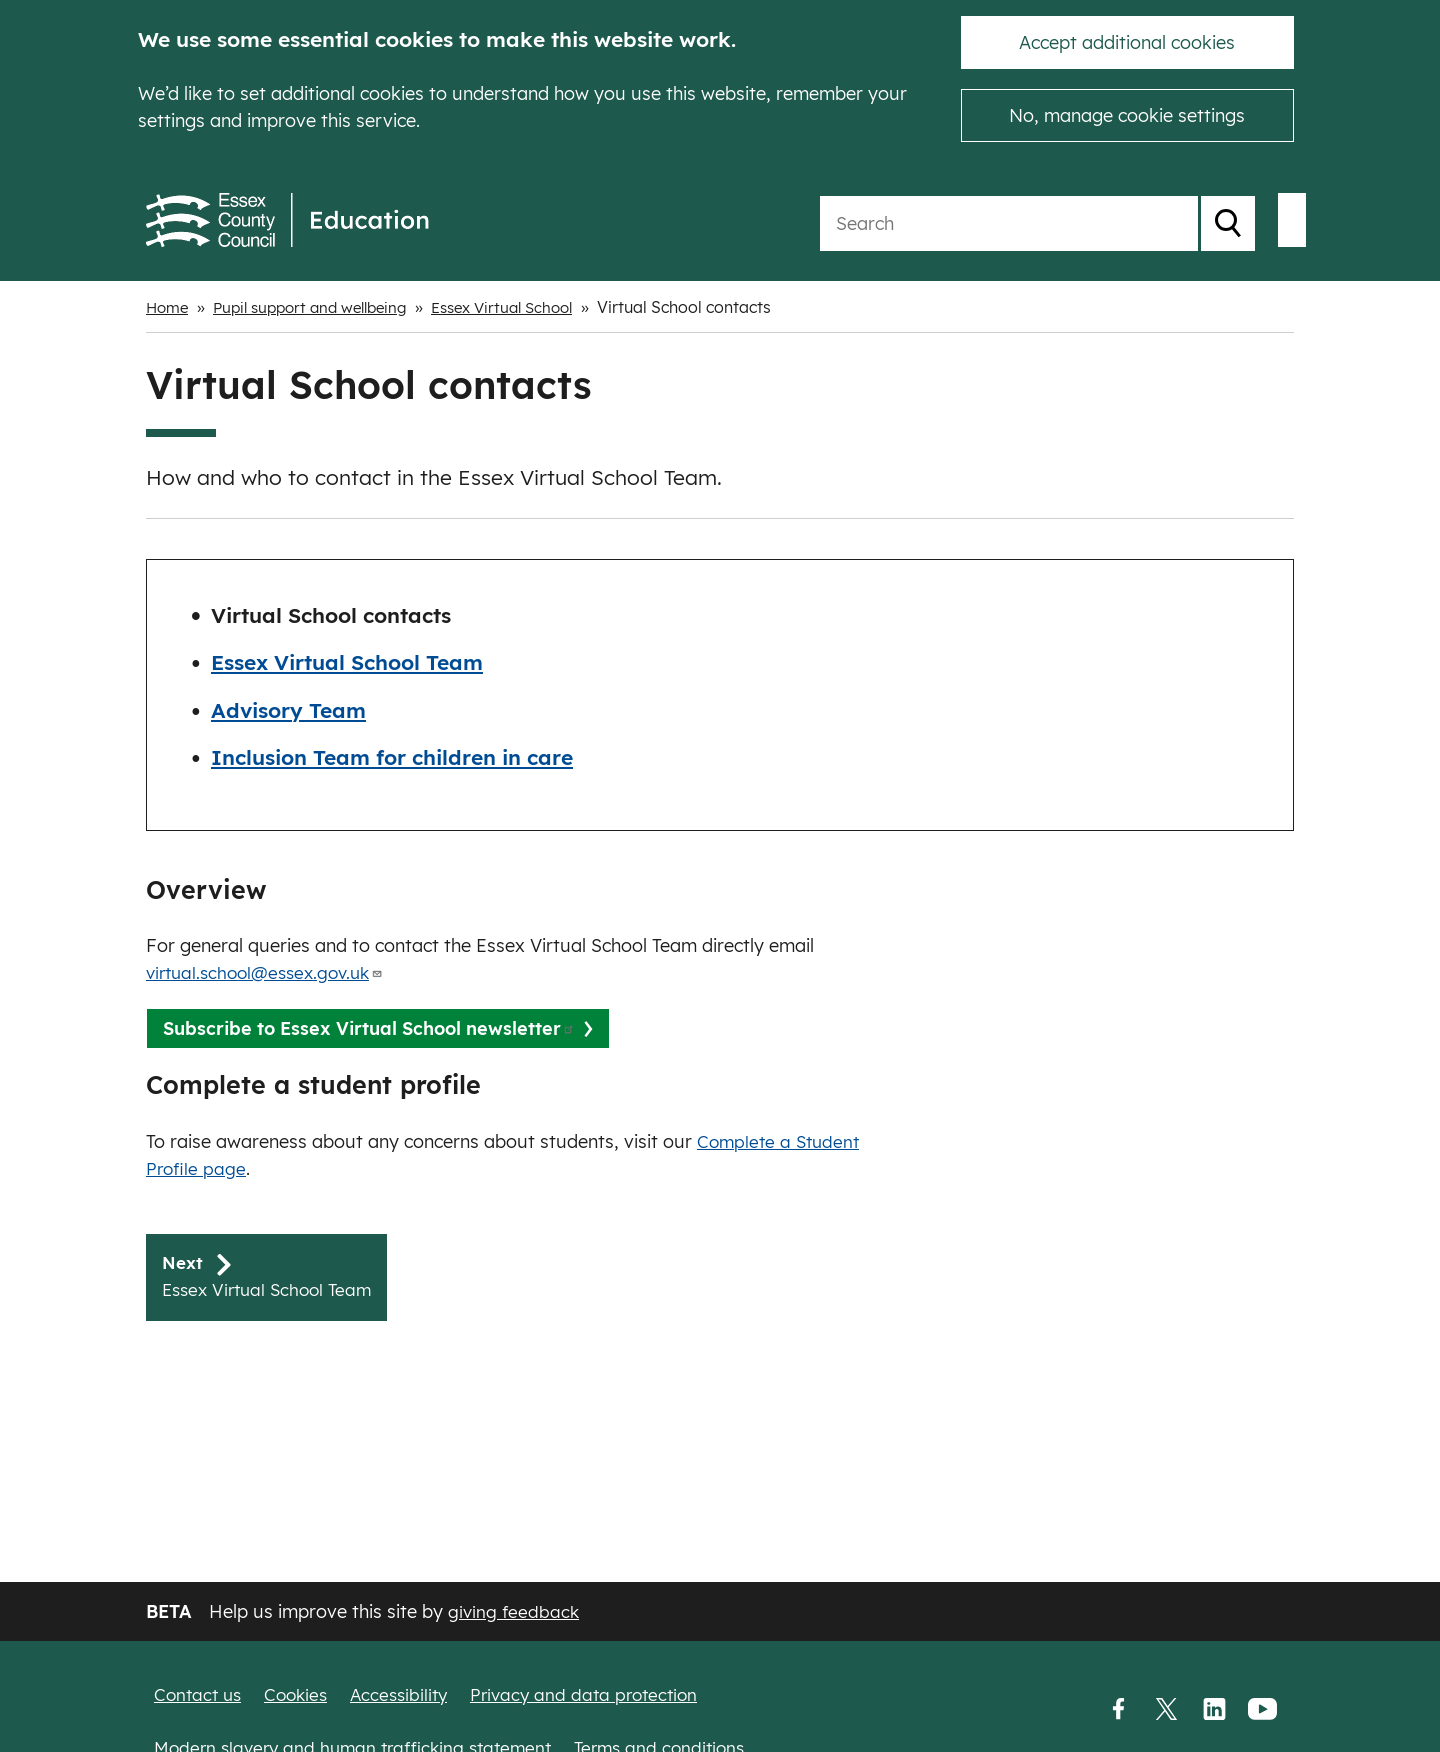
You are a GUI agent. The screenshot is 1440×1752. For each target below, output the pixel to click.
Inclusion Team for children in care (392, 757)
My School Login (1190, 220)
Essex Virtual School (526, 307)
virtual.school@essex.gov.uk (272, 972)
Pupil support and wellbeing (321, 307)
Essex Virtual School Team (347, 662)
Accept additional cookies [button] (1127, 42)
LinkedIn (1214, 1709)
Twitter (1166, 1709)
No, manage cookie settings (1127, 115)
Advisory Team (288, 710)
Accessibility (410, 1694)
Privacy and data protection (602, 1694)
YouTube (1262, 1709)
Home (169, 307)
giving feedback (515, 1611)
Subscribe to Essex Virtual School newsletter (369, 1028)
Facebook (1118, 1709)
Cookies (302, 1694)
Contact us (200, 1694)
